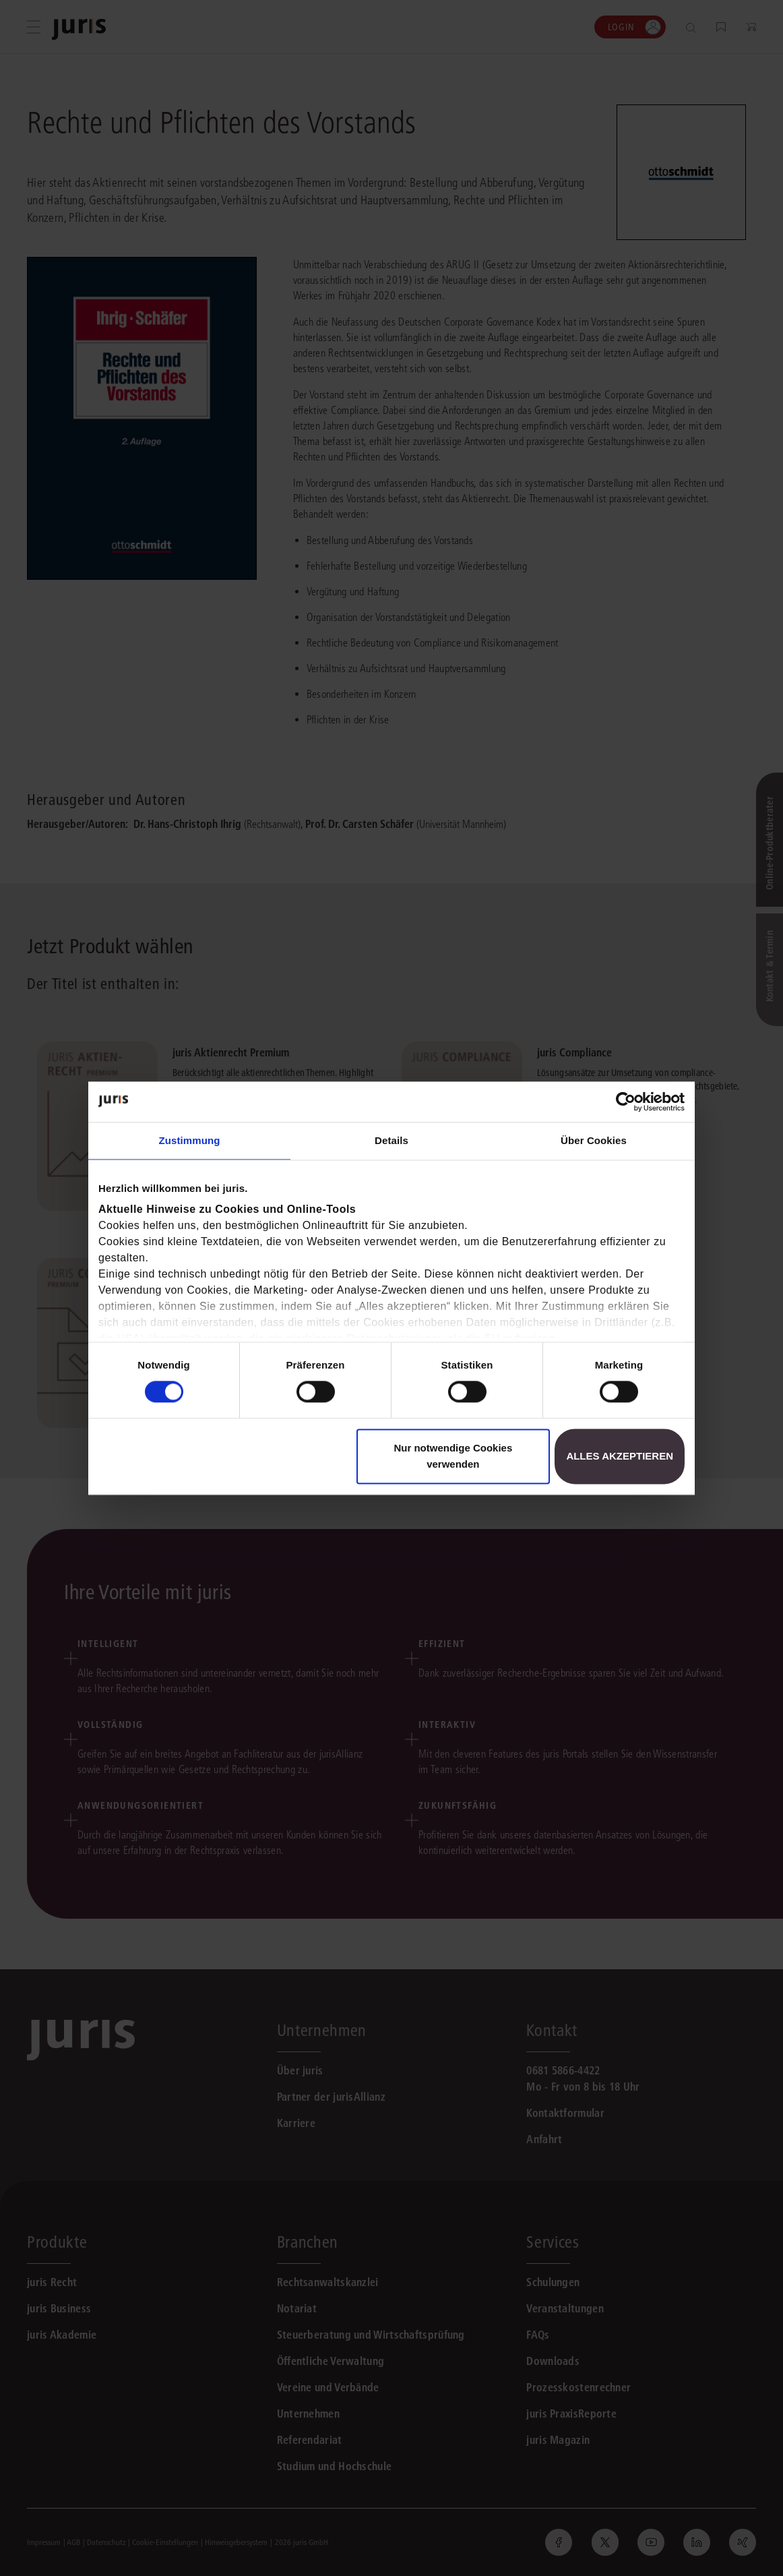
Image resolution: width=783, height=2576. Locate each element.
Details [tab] (391, 1140)
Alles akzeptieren (619, 1456)
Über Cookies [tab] (594, 1140)
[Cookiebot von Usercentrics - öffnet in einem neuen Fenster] (626, 1101)
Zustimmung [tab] (189, 1140)
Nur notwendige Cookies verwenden (453, 1456)
